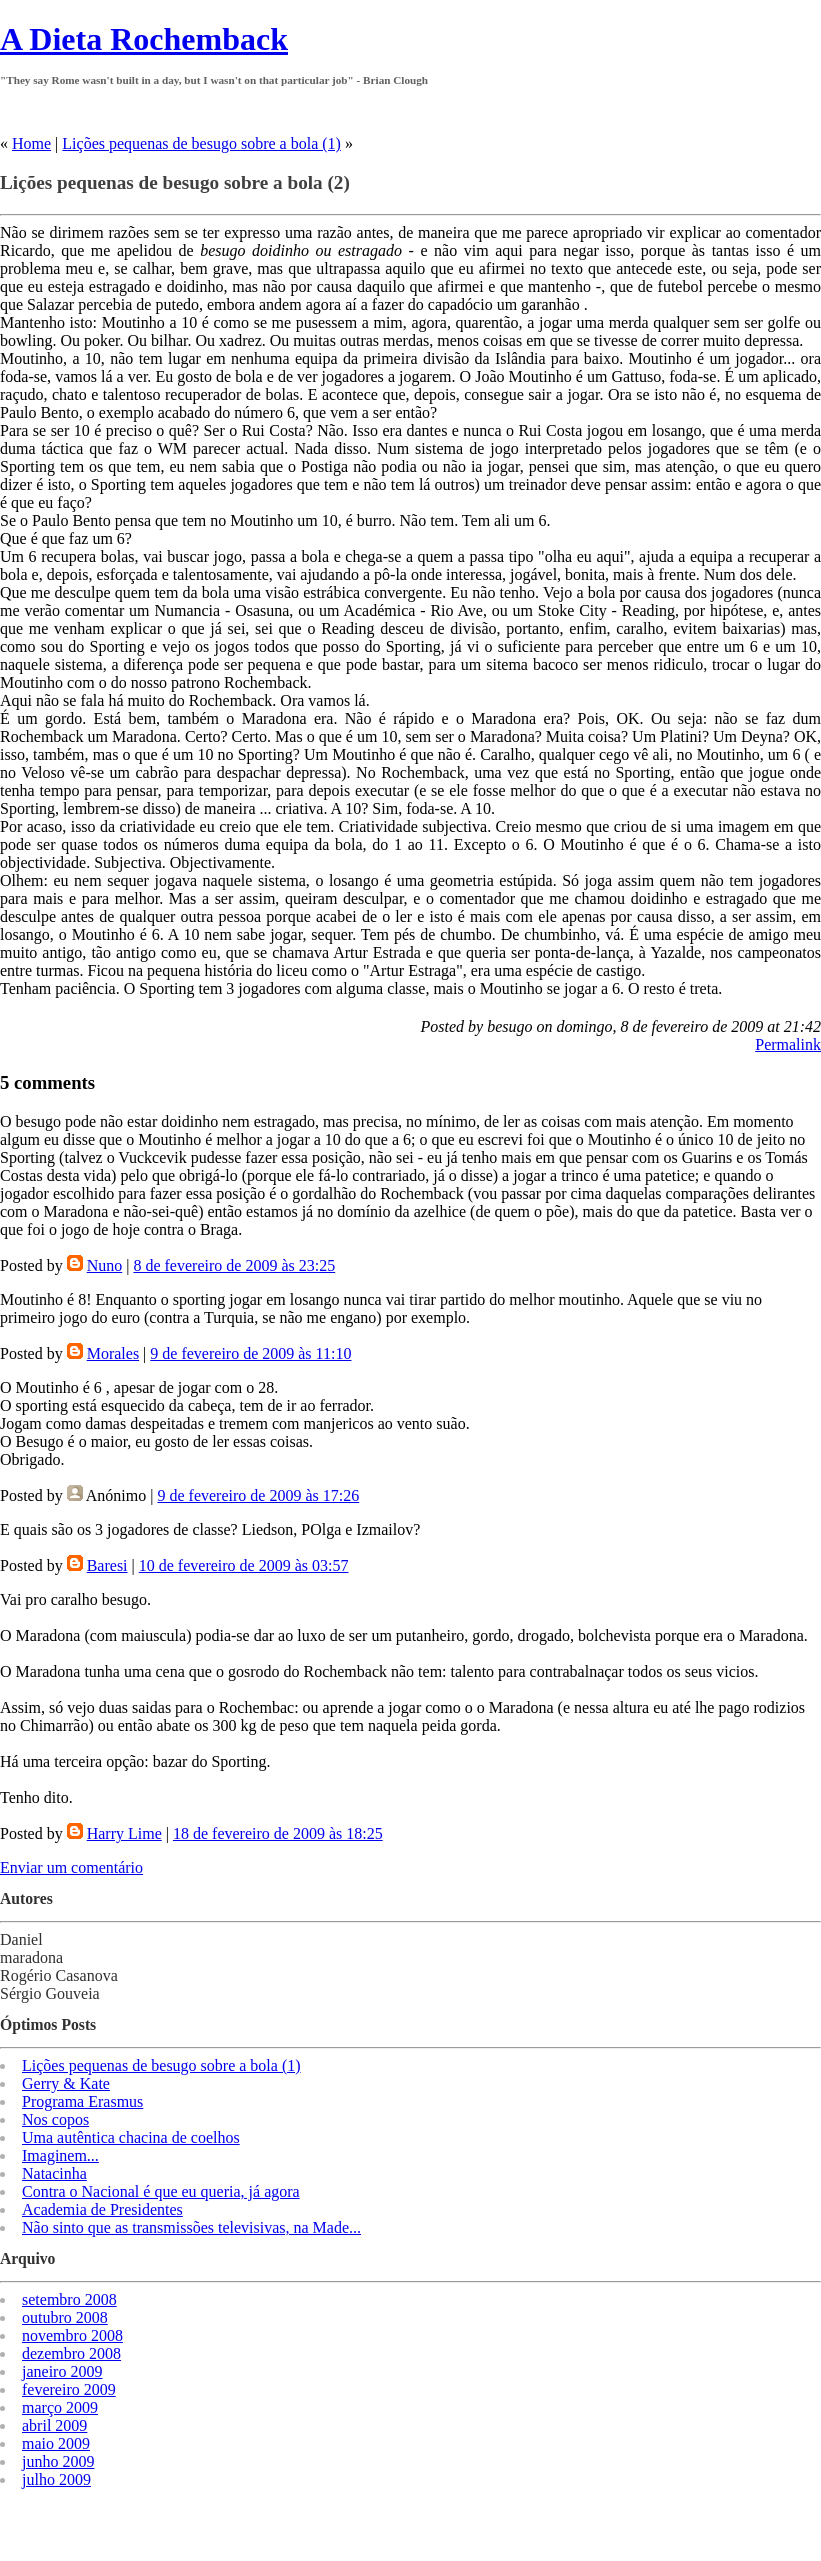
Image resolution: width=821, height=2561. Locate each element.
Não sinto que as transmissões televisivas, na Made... (191, 2227)
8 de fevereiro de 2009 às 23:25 (234, 1265)
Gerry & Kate (66, 2083)
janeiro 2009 (62, 2371)
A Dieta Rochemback (144, 39)
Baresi (107, 1565)
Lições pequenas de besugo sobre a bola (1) (201, 143)
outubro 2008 (65, 2317)
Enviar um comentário (71, 1867)
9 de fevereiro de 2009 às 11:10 (250, 1353)
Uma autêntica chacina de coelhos (131, 2137)
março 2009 (60, 2407)
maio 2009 (56, 2443)
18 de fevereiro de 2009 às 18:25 (278, 1833)
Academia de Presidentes (102, 2209)
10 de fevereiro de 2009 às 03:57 (244, 1565)
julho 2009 (56, 2479)
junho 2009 (58, 2461)
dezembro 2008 (71, 2353)
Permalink (788, 1044)
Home (31, 143)
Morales (113, 1353)
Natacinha (54, 2173)
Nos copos (55, 2119)
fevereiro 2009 (69, 2389)
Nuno (105, 1265)
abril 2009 (54, 2425)
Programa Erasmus (82, 2101)
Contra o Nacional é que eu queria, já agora (161, 2191)
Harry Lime (124, 1833)
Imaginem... (60, 2155)
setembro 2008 (69, 2299)
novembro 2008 (72, 2335)
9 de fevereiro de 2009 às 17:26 (258, 1495)
